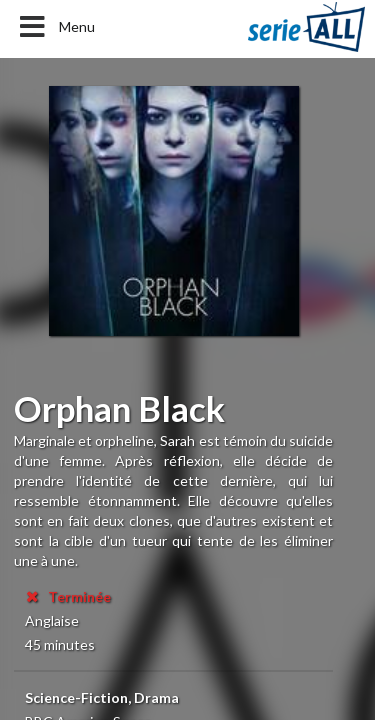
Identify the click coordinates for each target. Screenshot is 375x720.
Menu (55, 27)
